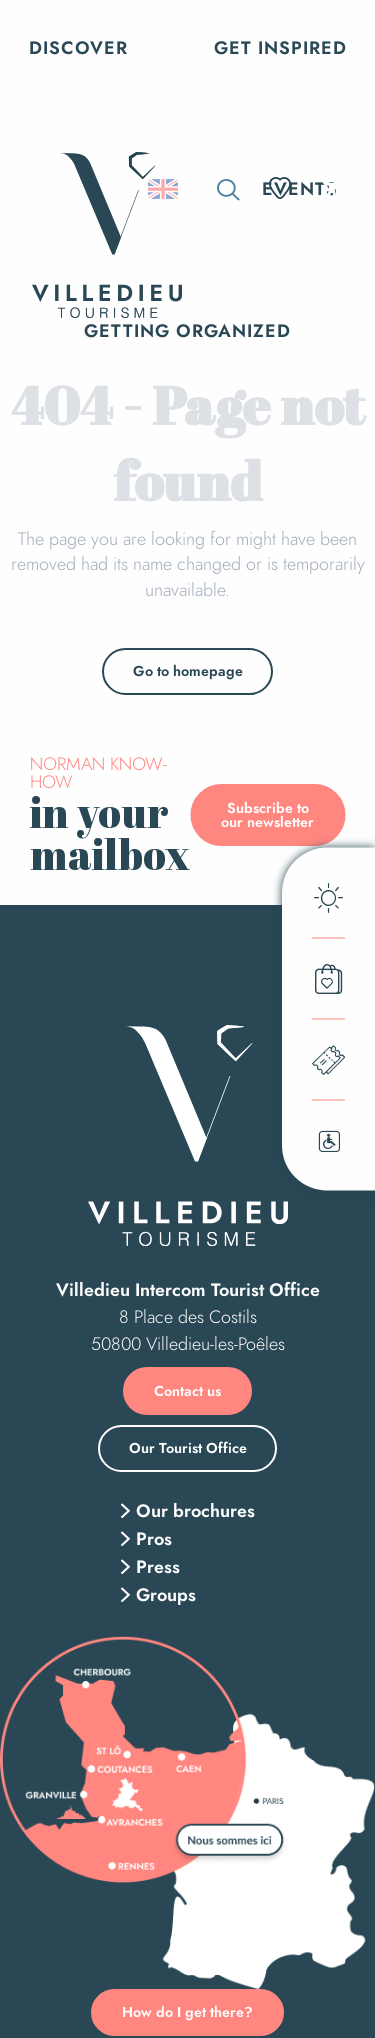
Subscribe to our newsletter (267, 815)
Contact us (187, 1391)
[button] (228, 189)
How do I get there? (187, 2012)
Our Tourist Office (188, 1448)
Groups (166, 1595)
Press (158, 1567)
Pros (154, 1539)
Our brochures (195, 1511)
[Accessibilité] (331, 187)
